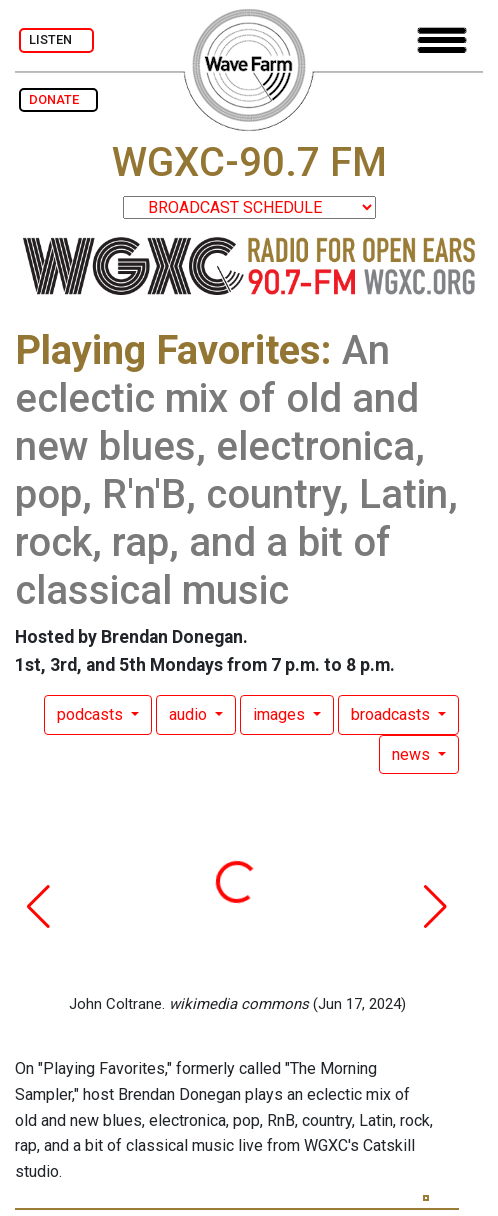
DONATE (58, 99)
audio (190, 714)
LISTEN (56, 39)
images (281, 714)
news (413, 754)
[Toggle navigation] (442, 40)
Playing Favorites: (173, 350)
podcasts (92, 714)
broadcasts (392, 714)
